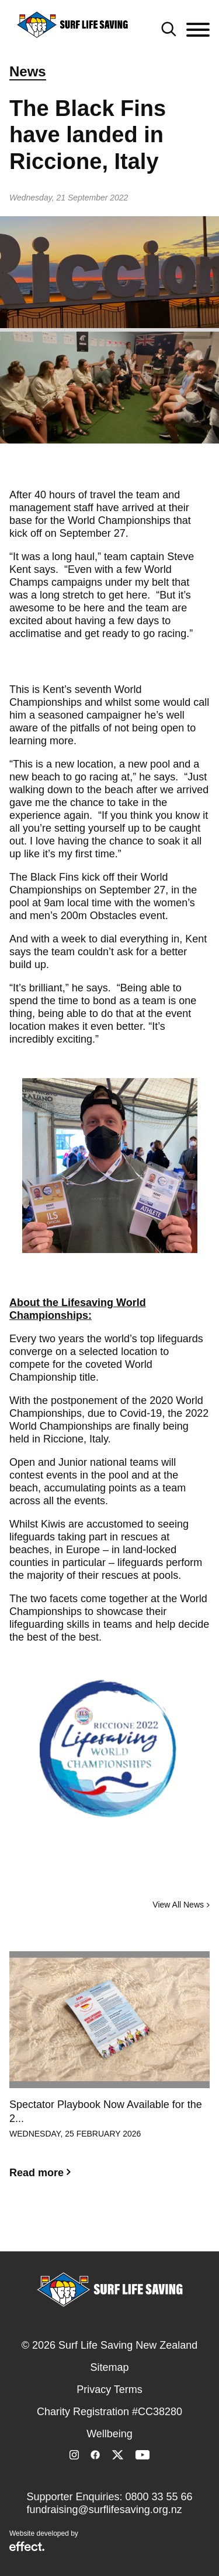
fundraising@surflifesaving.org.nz (104, 2509)
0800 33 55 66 (158, 2497)
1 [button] (92, 2228)
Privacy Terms (109, 2389)
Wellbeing (109, 2434)
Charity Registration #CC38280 (109, 2411)
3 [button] (127, 2228)
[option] (109, 2074)
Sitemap (109, 2367)
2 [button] (110, 2228)
